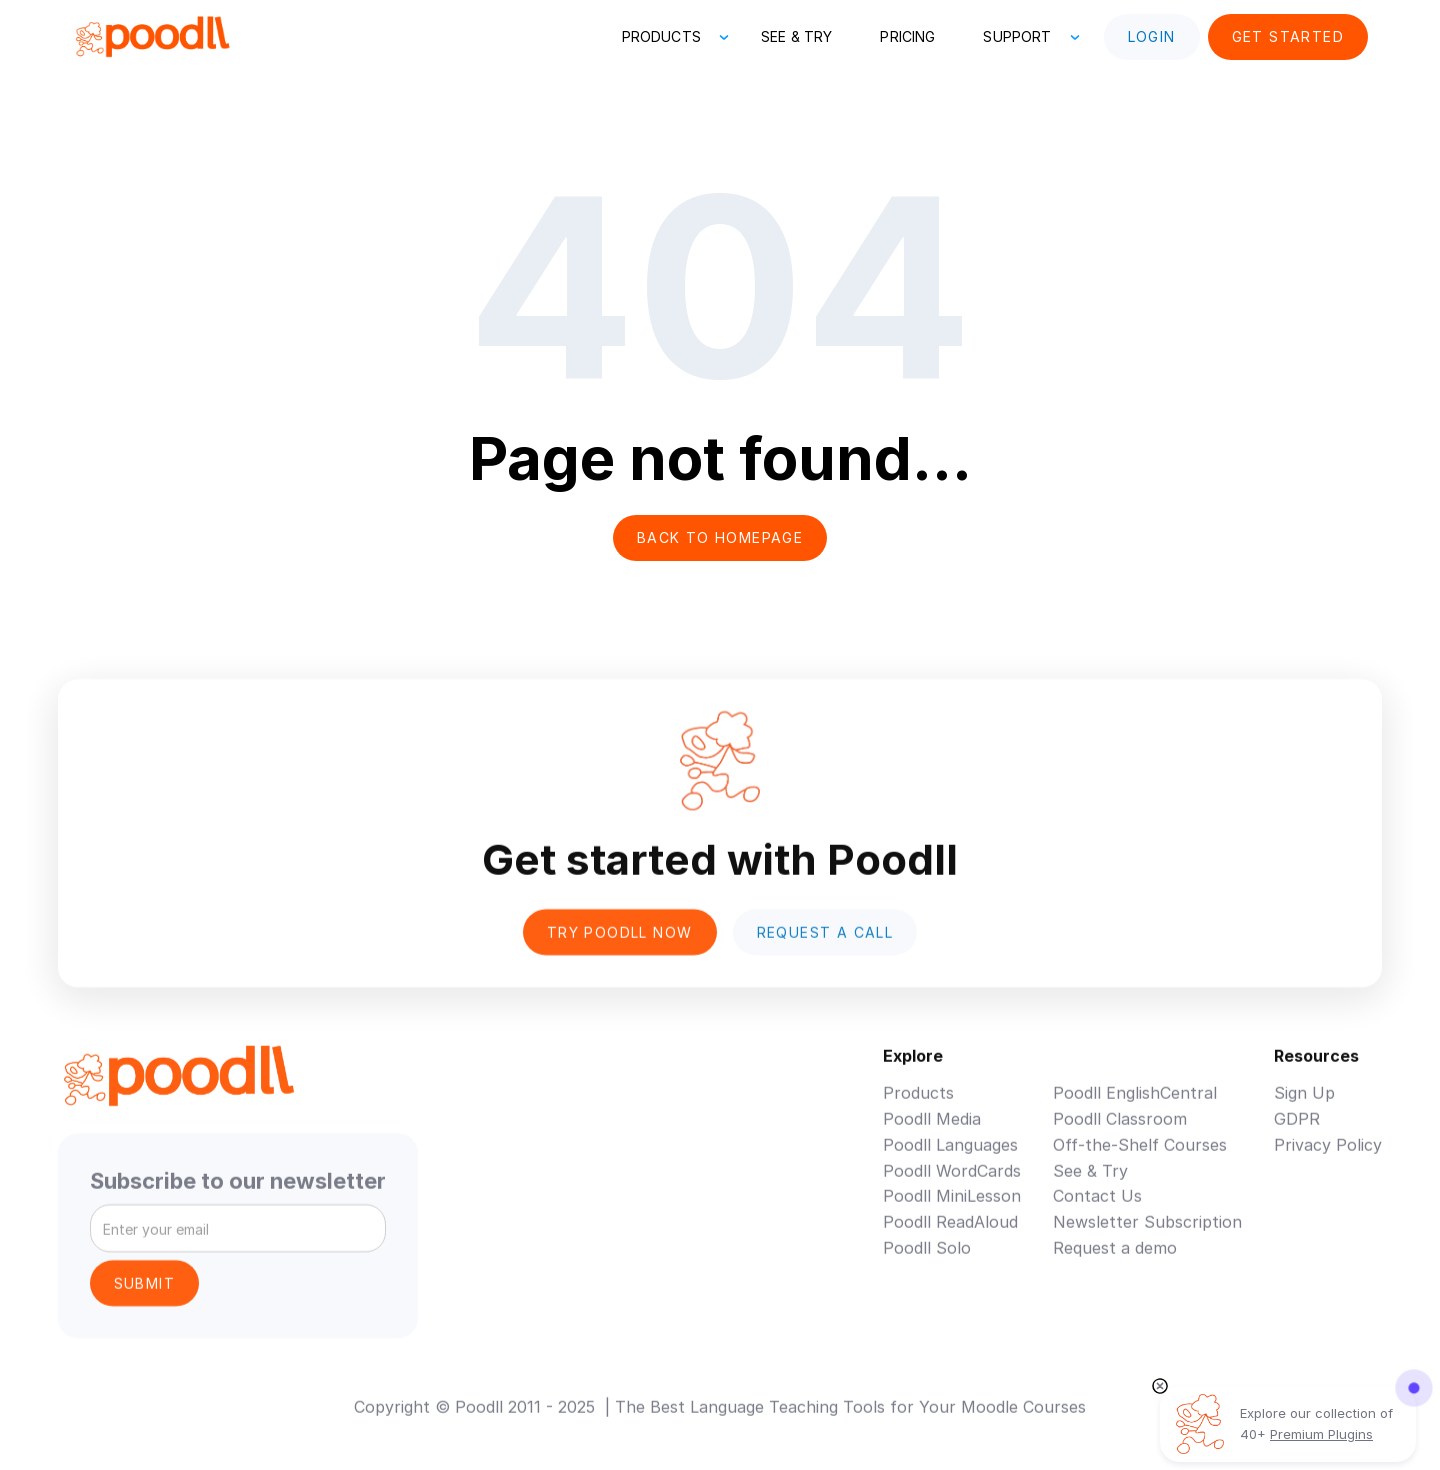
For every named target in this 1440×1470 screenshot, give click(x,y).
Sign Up (1304, 1107)
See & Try (796, 36)
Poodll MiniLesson (952, 1210)
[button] (667, 37)
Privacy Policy (1328, 1159)
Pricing (907, 36)
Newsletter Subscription (1147, 1236)
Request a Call (825, 945)
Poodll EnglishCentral (1135, 1107)
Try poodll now (620, 945)
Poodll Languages (950, 1159)
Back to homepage (720, 537)
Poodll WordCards (952, 1184)
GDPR (1297, 1133)
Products (918, 1107)
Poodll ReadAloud (950, 1236)
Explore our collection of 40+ (1316, 1423)
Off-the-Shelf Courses (1140, 1159)
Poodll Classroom (1120, 1133)
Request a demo (1115, 1262)
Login (1152, 36)
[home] (152, 37)
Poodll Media (932, 1133)
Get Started (1288, 36)
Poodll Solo (927, 1262)
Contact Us (1097, 1210)
